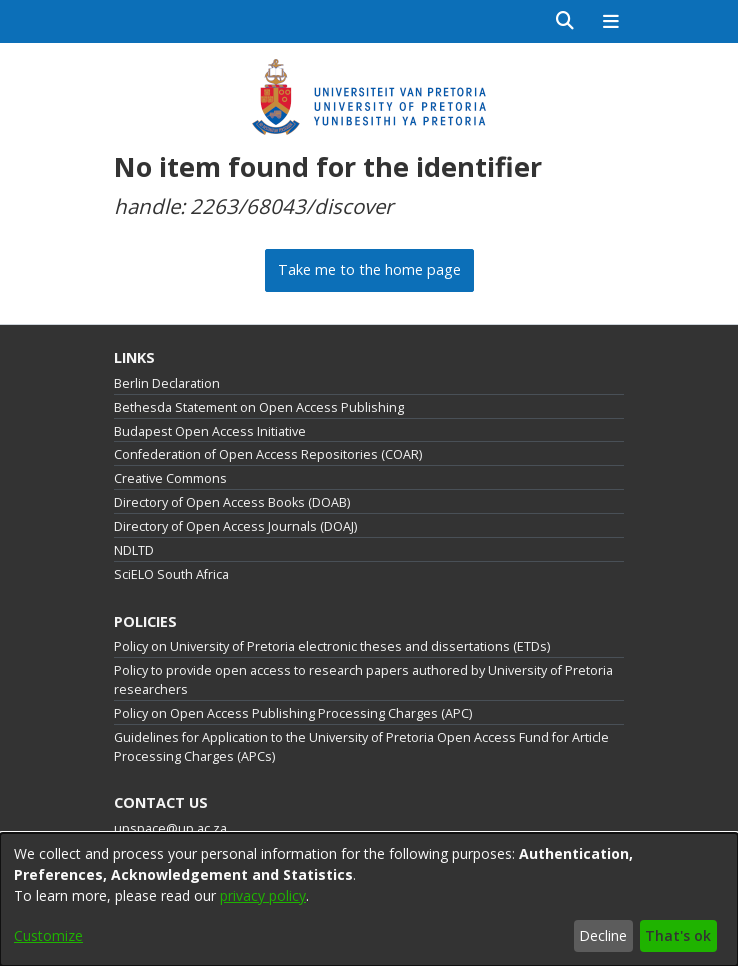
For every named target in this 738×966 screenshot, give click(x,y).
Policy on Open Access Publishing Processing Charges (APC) (293, 713)
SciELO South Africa (171, 574)
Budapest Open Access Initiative (210, 431)
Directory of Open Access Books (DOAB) (232, 502)
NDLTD (134, 550)
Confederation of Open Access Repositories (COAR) (268, 454)
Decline (603, 935)
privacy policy (263, 895)
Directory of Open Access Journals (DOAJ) (235, 526)
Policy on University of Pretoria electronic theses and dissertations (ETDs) (332, 646)
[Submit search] (565, 21)
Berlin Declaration (167, 383)
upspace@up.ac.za (170, 828)
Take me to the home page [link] (369, 269)
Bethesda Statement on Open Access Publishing (259, 407)
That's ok (678, 935)
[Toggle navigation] (610, 21)
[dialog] (369, 899)
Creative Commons (170, 478)
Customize (48, 935)
